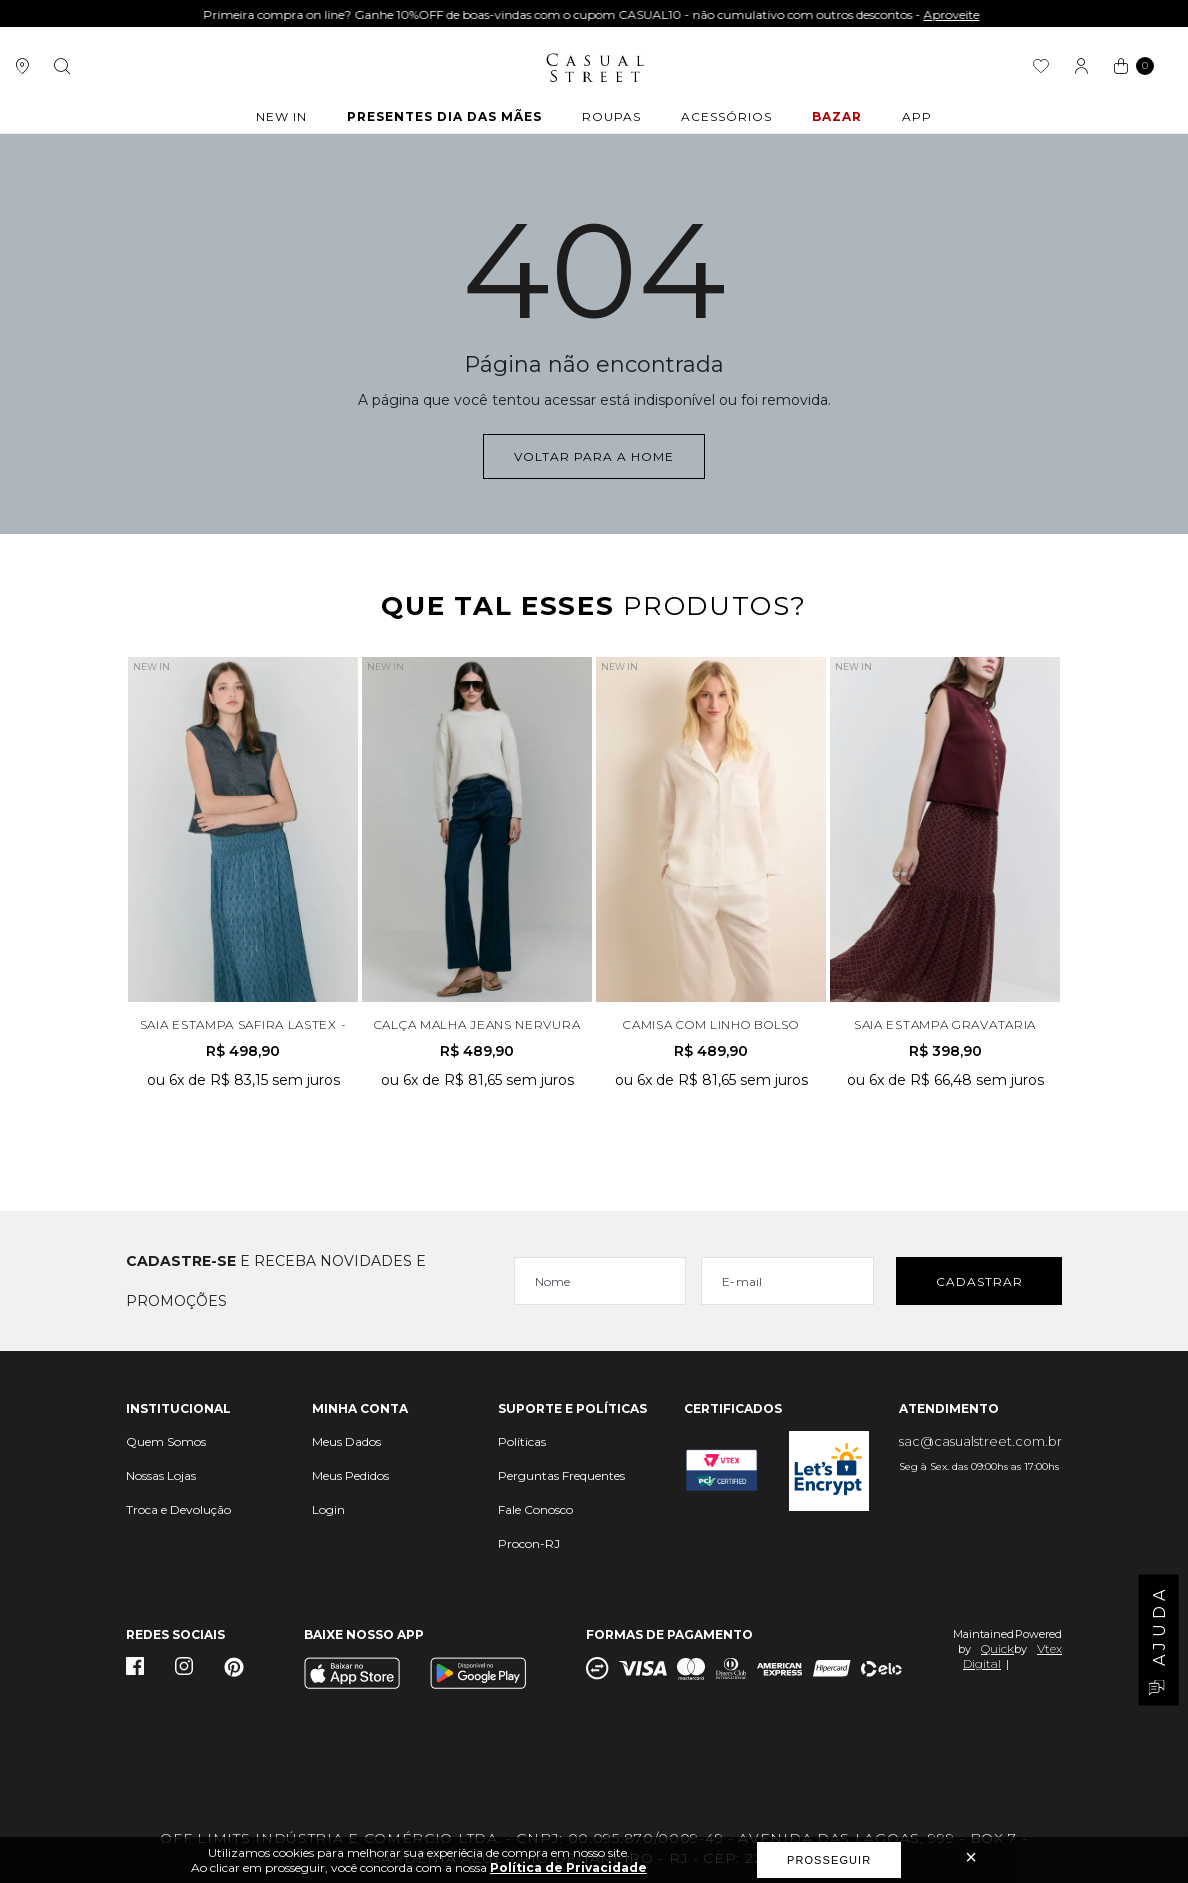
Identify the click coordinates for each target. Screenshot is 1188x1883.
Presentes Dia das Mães (444, 116)
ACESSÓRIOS (726, 116)
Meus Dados (346, 1441)
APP (917, 116)
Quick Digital (988, 1656)
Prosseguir (829, 1860)
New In (281, 116)
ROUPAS (611, 116)
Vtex (1049, 1648)
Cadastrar (979, 1281)
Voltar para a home (594, 456)
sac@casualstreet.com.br (980, 1441)
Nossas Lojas (161, 1475)
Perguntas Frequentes (561, 1475)
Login (328, 1509)
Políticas (522, 1441)
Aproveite (954, 14)
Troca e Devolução (178, 1509)
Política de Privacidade (568, 1867)
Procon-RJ (529, 1543)
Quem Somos (166, 1441)
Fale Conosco (535, 1509)
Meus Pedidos (350, 1475)
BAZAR (837, 116)
